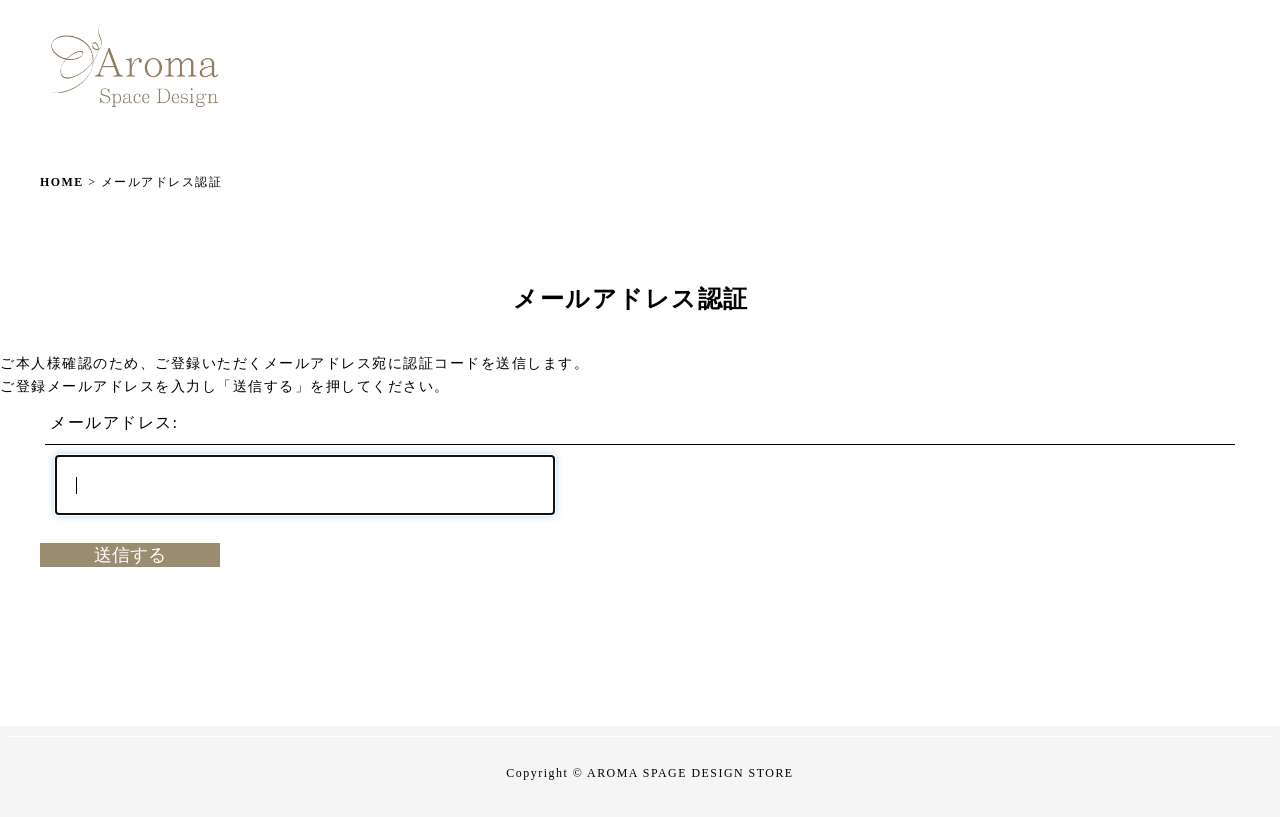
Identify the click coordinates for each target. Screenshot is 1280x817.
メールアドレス (111, 422)
